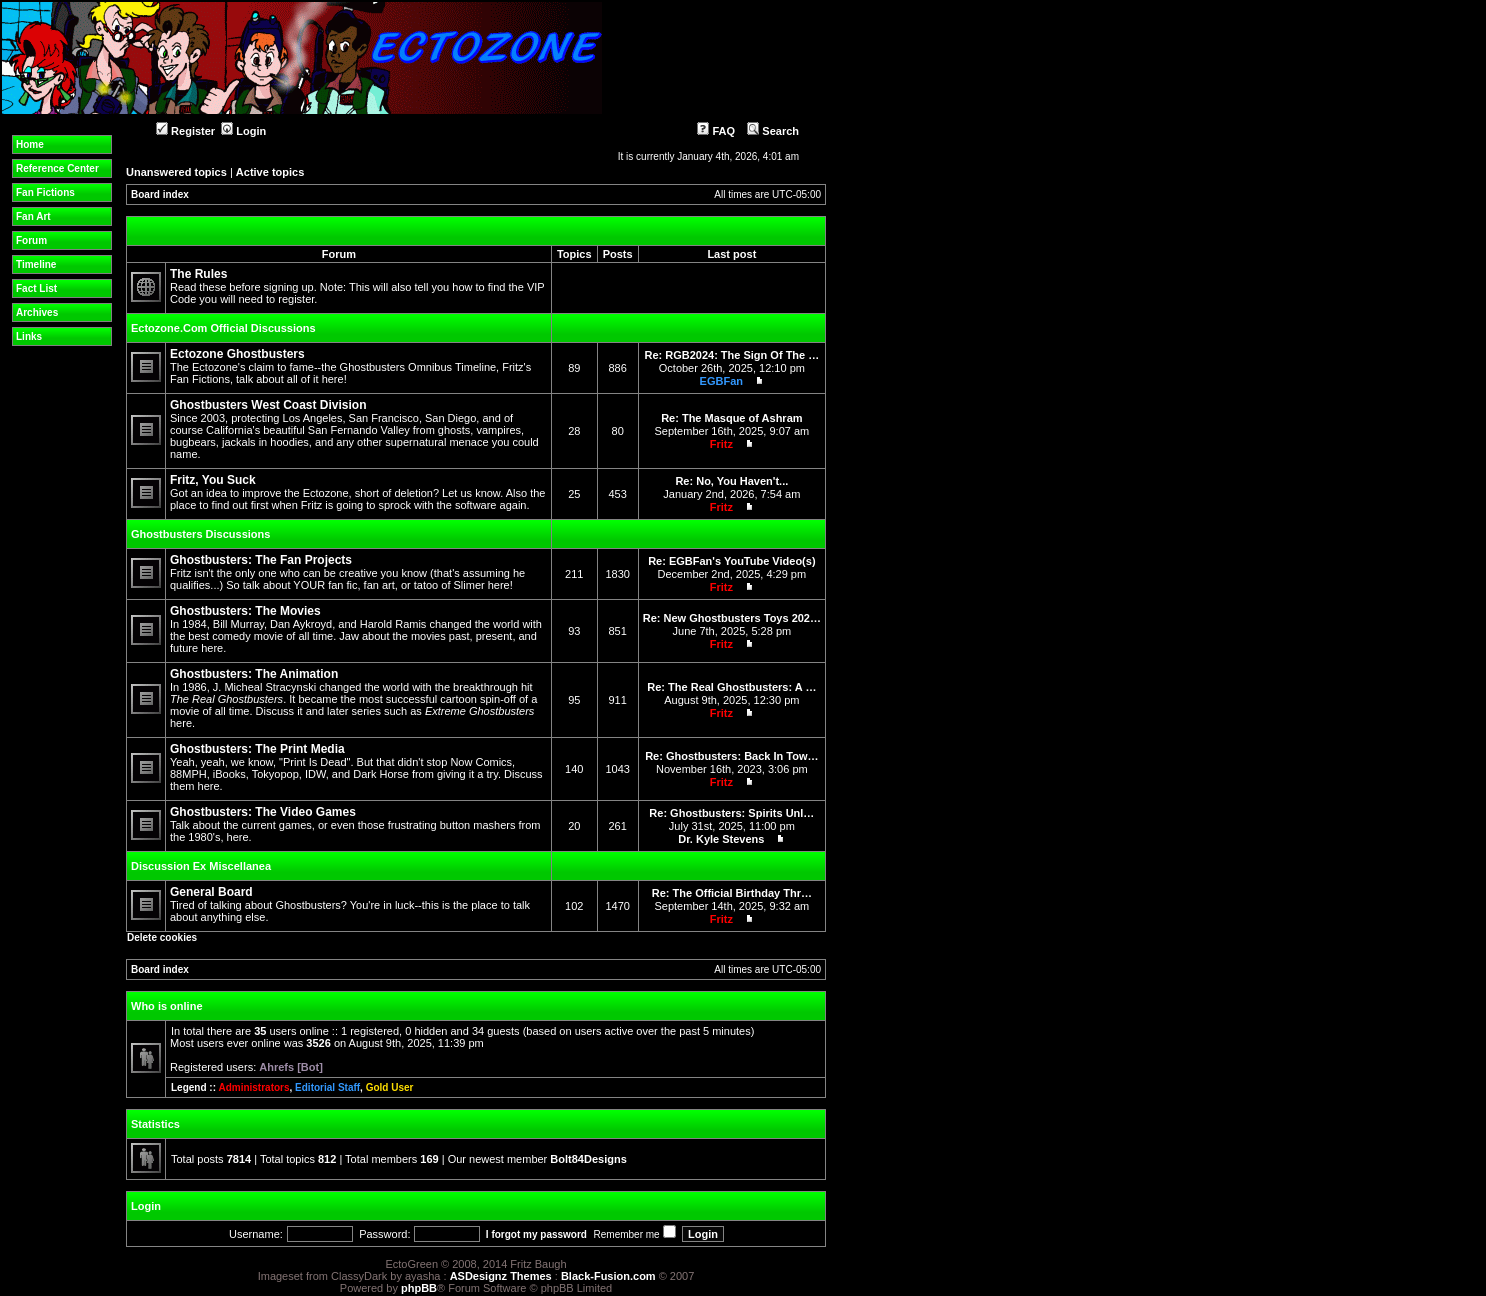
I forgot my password (536, 1234)
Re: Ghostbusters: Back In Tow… (731, 756)
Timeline (36, 264)
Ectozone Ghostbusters (237, 354)
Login (243, 131)
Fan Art (33, 216)
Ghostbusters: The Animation (254, 674)
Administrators (253, 1087)
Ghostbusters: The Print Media (257, 749)
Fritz (721, 444)
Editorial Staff (327, 1087)
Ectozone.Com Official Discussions (223, 328)
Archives (37, 312)
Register (185, 131)
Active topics (270, 172)
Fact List (36, 288)
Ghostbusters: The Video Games (263, 812)
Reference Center (57, 168)
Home (30, 144)
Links (29, 336)
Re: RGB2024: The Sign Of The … (731, 355)
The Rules (198, 274)
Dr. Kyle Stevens (721, 839)
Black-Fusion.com (608, 1276)
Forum (31, 240)
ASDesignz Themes (501, 1276)
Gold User (390, 1087)
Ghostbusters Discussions (200, 534)
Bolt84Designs (588, 1159)
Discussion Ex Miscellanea (201, 866)
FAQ (716, 131)
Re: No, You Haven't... (731, 481)
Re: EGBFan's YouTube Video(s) (731, 561)
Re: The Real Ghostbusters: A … (731, 687)
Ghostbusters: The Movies (245, 611)
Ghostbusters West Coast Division (268, 405)
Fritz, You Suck (213, 480)
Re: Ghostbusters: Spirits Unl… (731, 813)
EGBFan (721, 381)
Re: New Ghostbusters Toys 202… (732, 618)
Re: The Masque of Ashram (731, 418)
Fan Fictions (45, 192)
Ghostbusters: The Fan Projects (261, 560)
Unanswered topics (176, 172)
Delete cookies (162, 937)
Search (773, 131)
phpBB (419, 1288)
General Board (211, 892)
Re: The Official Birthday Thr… (732, 893)
